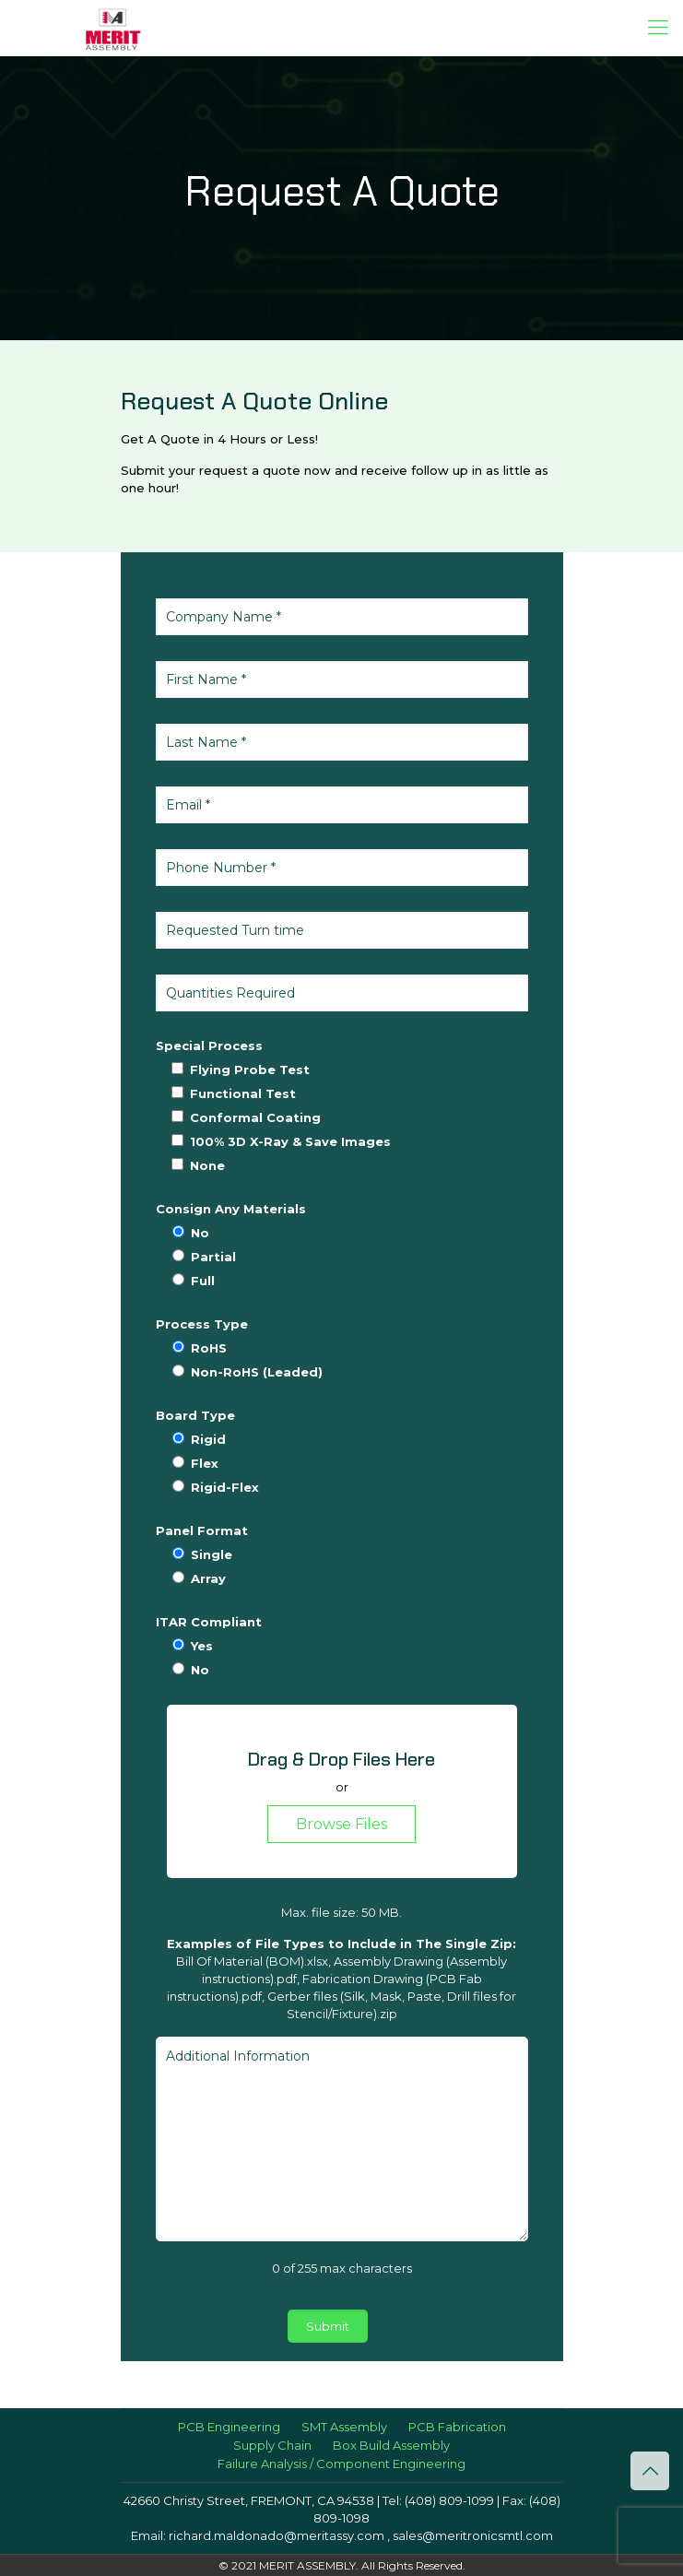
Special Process (209, 1045)
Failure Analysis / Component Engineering (341, 2463)
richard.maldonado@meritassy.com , (279, 2535)
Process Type (202, 1324)
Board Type (195, 1415)
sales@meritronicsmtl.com (471, 2535)
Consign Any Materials (231, 1208)
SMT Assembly (344, 2426)
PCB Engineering (229, 2426)
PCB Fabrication (457, 2426)
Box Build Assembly (391, 2445)
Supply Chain (272, 2445)
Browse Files (341, 1824)
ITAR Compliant (209, 1621)
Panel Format (202, 1530)
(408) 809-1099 (449, 2500)
